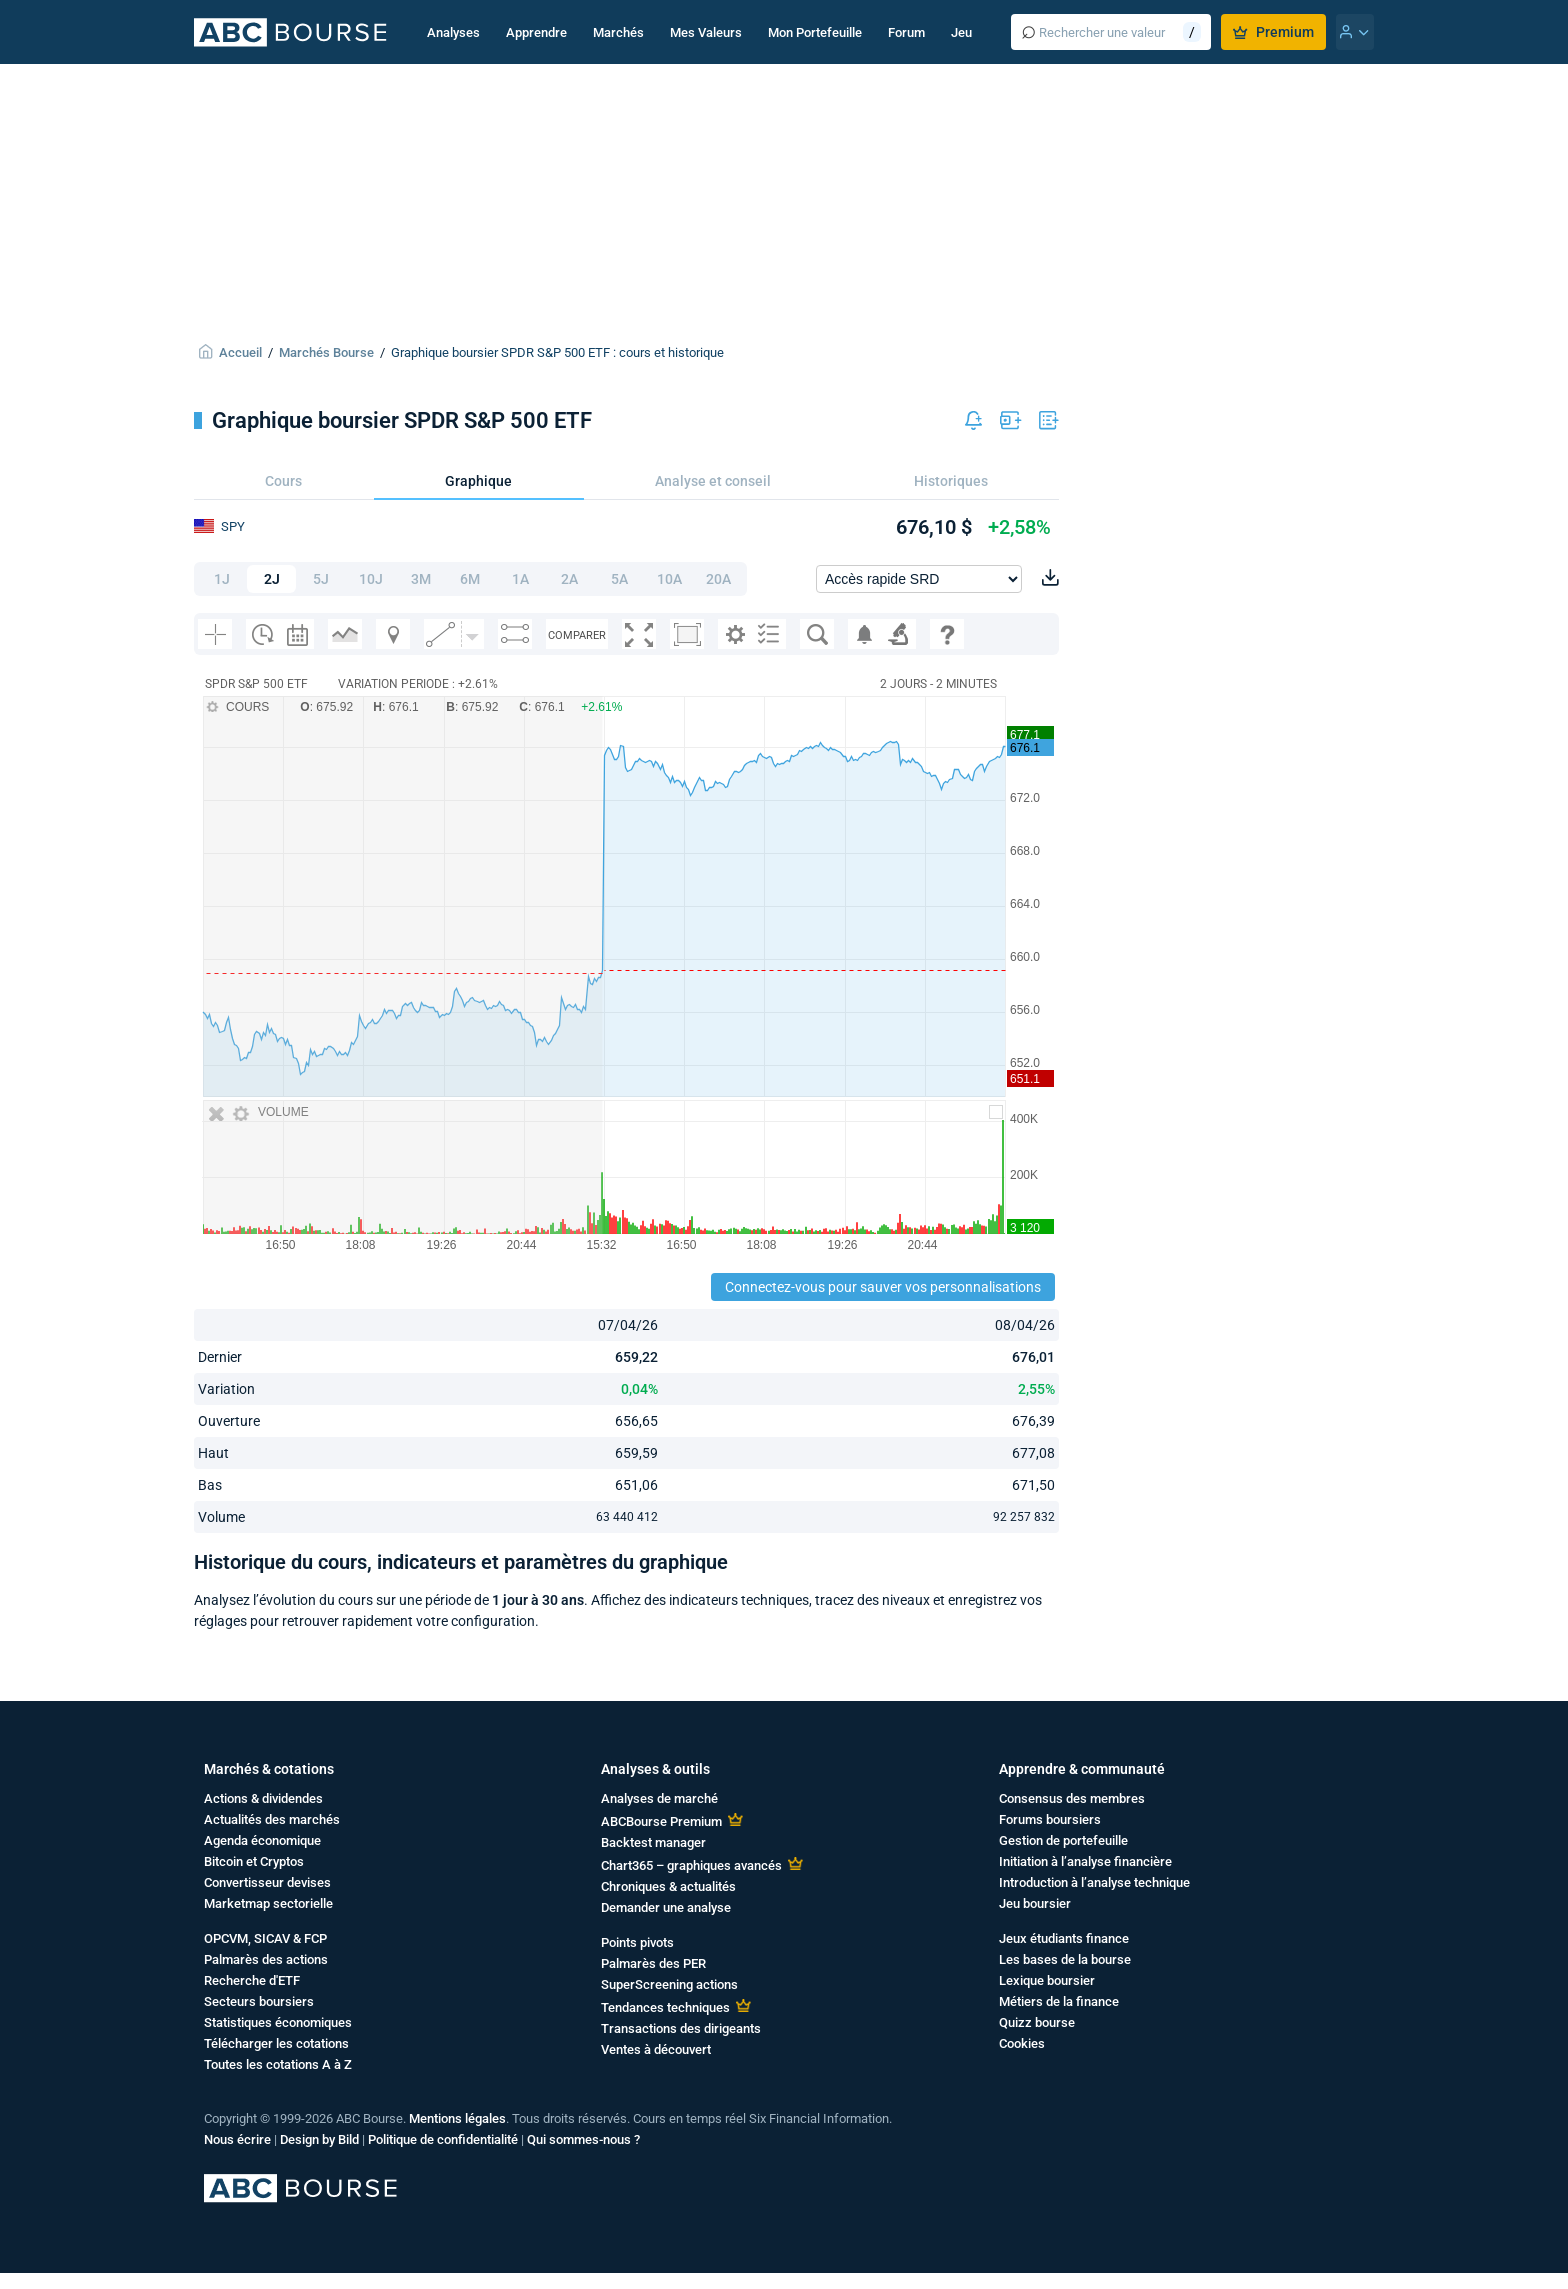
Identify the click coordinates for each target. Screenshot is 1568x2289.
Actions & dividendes (263, 1798)
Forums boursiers (1050, 1819)
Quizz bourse (1037, 2022)
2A (569, 579)
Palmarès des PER (653, 1963)
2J (272, 579)
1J (222, 579)
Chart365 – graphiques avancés (691, 1865)
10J (371, 579)
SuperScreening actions (669, 1984)
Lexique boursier (1047, 1980)
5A (619, 579)
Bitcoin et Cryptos (254, 1861)
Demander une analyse (666, 1907)
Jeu (961, 32)
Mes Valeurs (706, 32)
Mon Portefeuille (815, 32)
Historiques (951, 481)
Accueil (240, 352)
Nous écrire (237, 2139)
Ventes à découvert (656, 2049)
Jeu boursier (1035, 1903)
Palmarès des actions (266, 1959)
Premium (1273, 32)
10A (669, 579)
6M (470, 579)
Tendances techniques (665, 2007)
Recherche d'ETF (252, 1980)
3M (421, 579)
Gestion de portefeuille (1063, 1840)
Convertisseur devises (267, 1882)
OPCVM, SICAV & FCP (265, 1938)
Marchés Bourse (326, 352)
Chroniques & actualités (668, 1886)
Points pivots (637, 1942)
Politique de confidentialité (443, 2139)
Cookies (1022, 2043)
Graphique (478, 481)
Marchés (618, 32)
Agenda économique (262, 1840)
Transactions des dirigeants (681, 2028)
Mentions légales (457, 2118)
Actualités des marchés (272, 1819)
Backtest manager (653, 1842)
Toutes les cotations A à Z (278, 2064)
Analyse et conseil (713, 481)
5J (321, 579)
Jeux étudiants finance (1064, 1938)
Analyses (453, 32)
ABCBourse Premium (661, 1821)
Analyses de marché (659, 1798)
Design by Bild (319, 2139)
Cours (283, 481)
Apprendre (536, 32)
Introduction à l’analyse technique (1094, 1882)
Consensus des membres (1072, 1798)
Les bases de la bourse (1065, 1959)
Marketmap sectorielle (268, 1903)
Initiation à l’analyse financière (1085, 1861)
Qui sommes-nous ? (583, 2139)
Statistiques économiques (278, 2022)
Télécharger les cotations (276, 2043)
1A (520, 579)
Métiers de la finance (1059, 2001)
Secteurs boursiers (259, 2001)
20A (718, 579)
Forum (906, 32)
